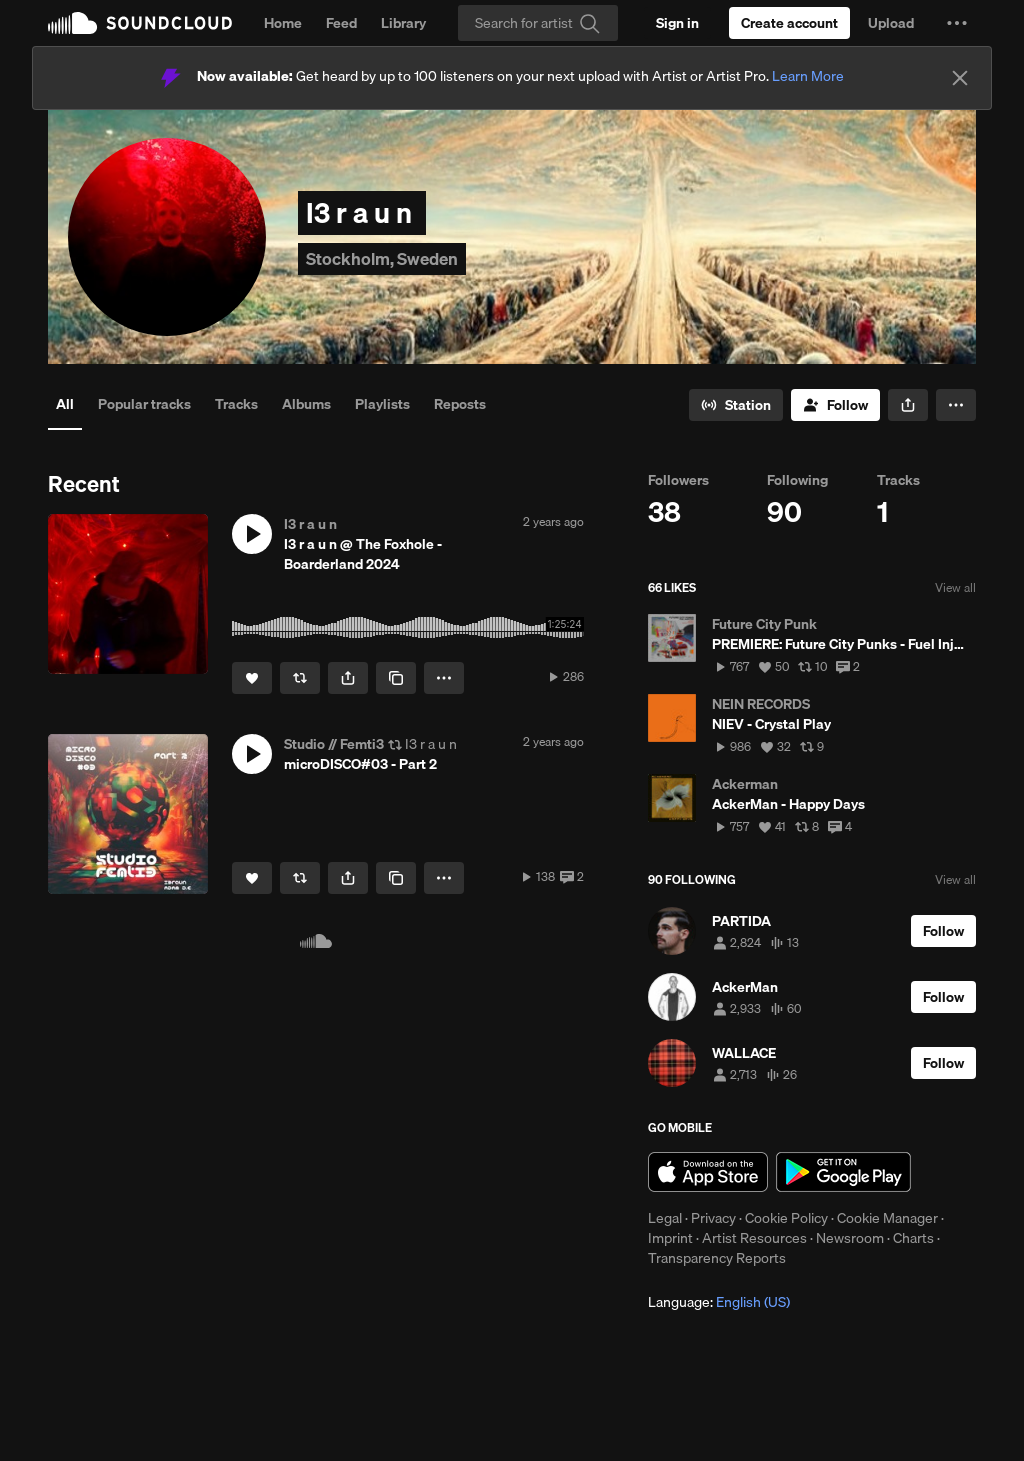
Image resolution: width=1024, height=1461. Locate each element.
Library (403, 23)
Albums (306, 404)
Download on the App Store (708, 1172)
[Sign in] (677, 23)
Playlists (382, 404)
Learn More (808, 76)
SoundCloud (140, 23)
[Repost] (300, 678)
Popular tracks (144, 404)
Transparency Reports (717, 1258)
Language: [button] (719, 1302)
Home (283, 23)
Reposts (460, 404)
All (65, 404)
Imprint (670, 1238)
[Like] (252, 678)
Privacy (713, 1218)
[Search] (538, 23)
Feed (341, 23)
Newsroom (850, 1238)
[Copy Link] (396, 678)
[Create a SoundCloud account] (789, 23)
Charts (913, 1238)
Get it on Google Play (843, 1172)
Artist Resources (754, 1238)
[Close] (960, 78)
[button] (957, 23)
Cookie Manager (887, 1218)
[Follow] (835, 405)
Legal (665, 1218)
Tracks (236, 404)
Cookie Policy (786, 1218)
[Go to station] (736, 405)
